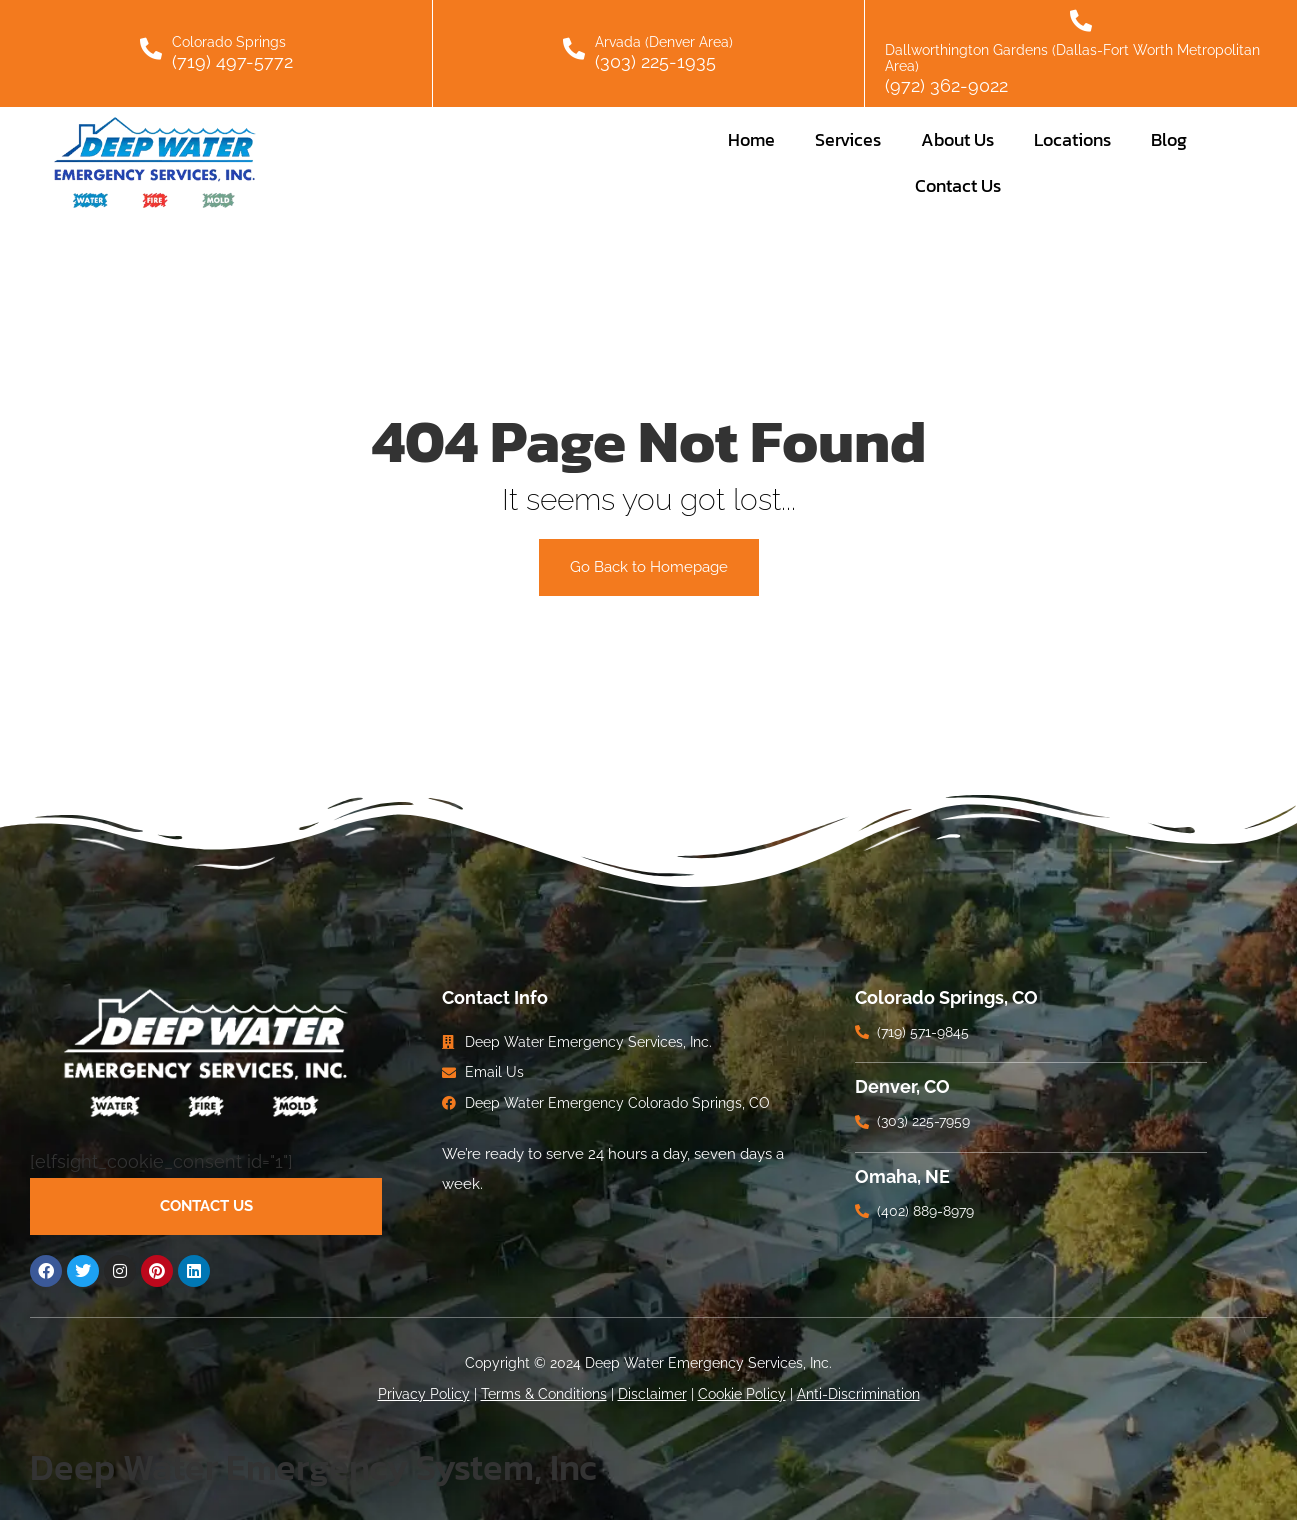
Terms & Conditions (544, 1394)
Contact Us (958, 185)
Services (848, 139)
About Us (957, 139)
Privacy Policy (424, 1394)
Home (751, 139)
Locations (1072, 139)
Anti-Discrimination (858, 1394)
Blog (1169, 139)
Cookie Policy (742, 1394)
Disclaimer (652, 1394)
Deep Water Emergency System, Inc (313, 1467)
